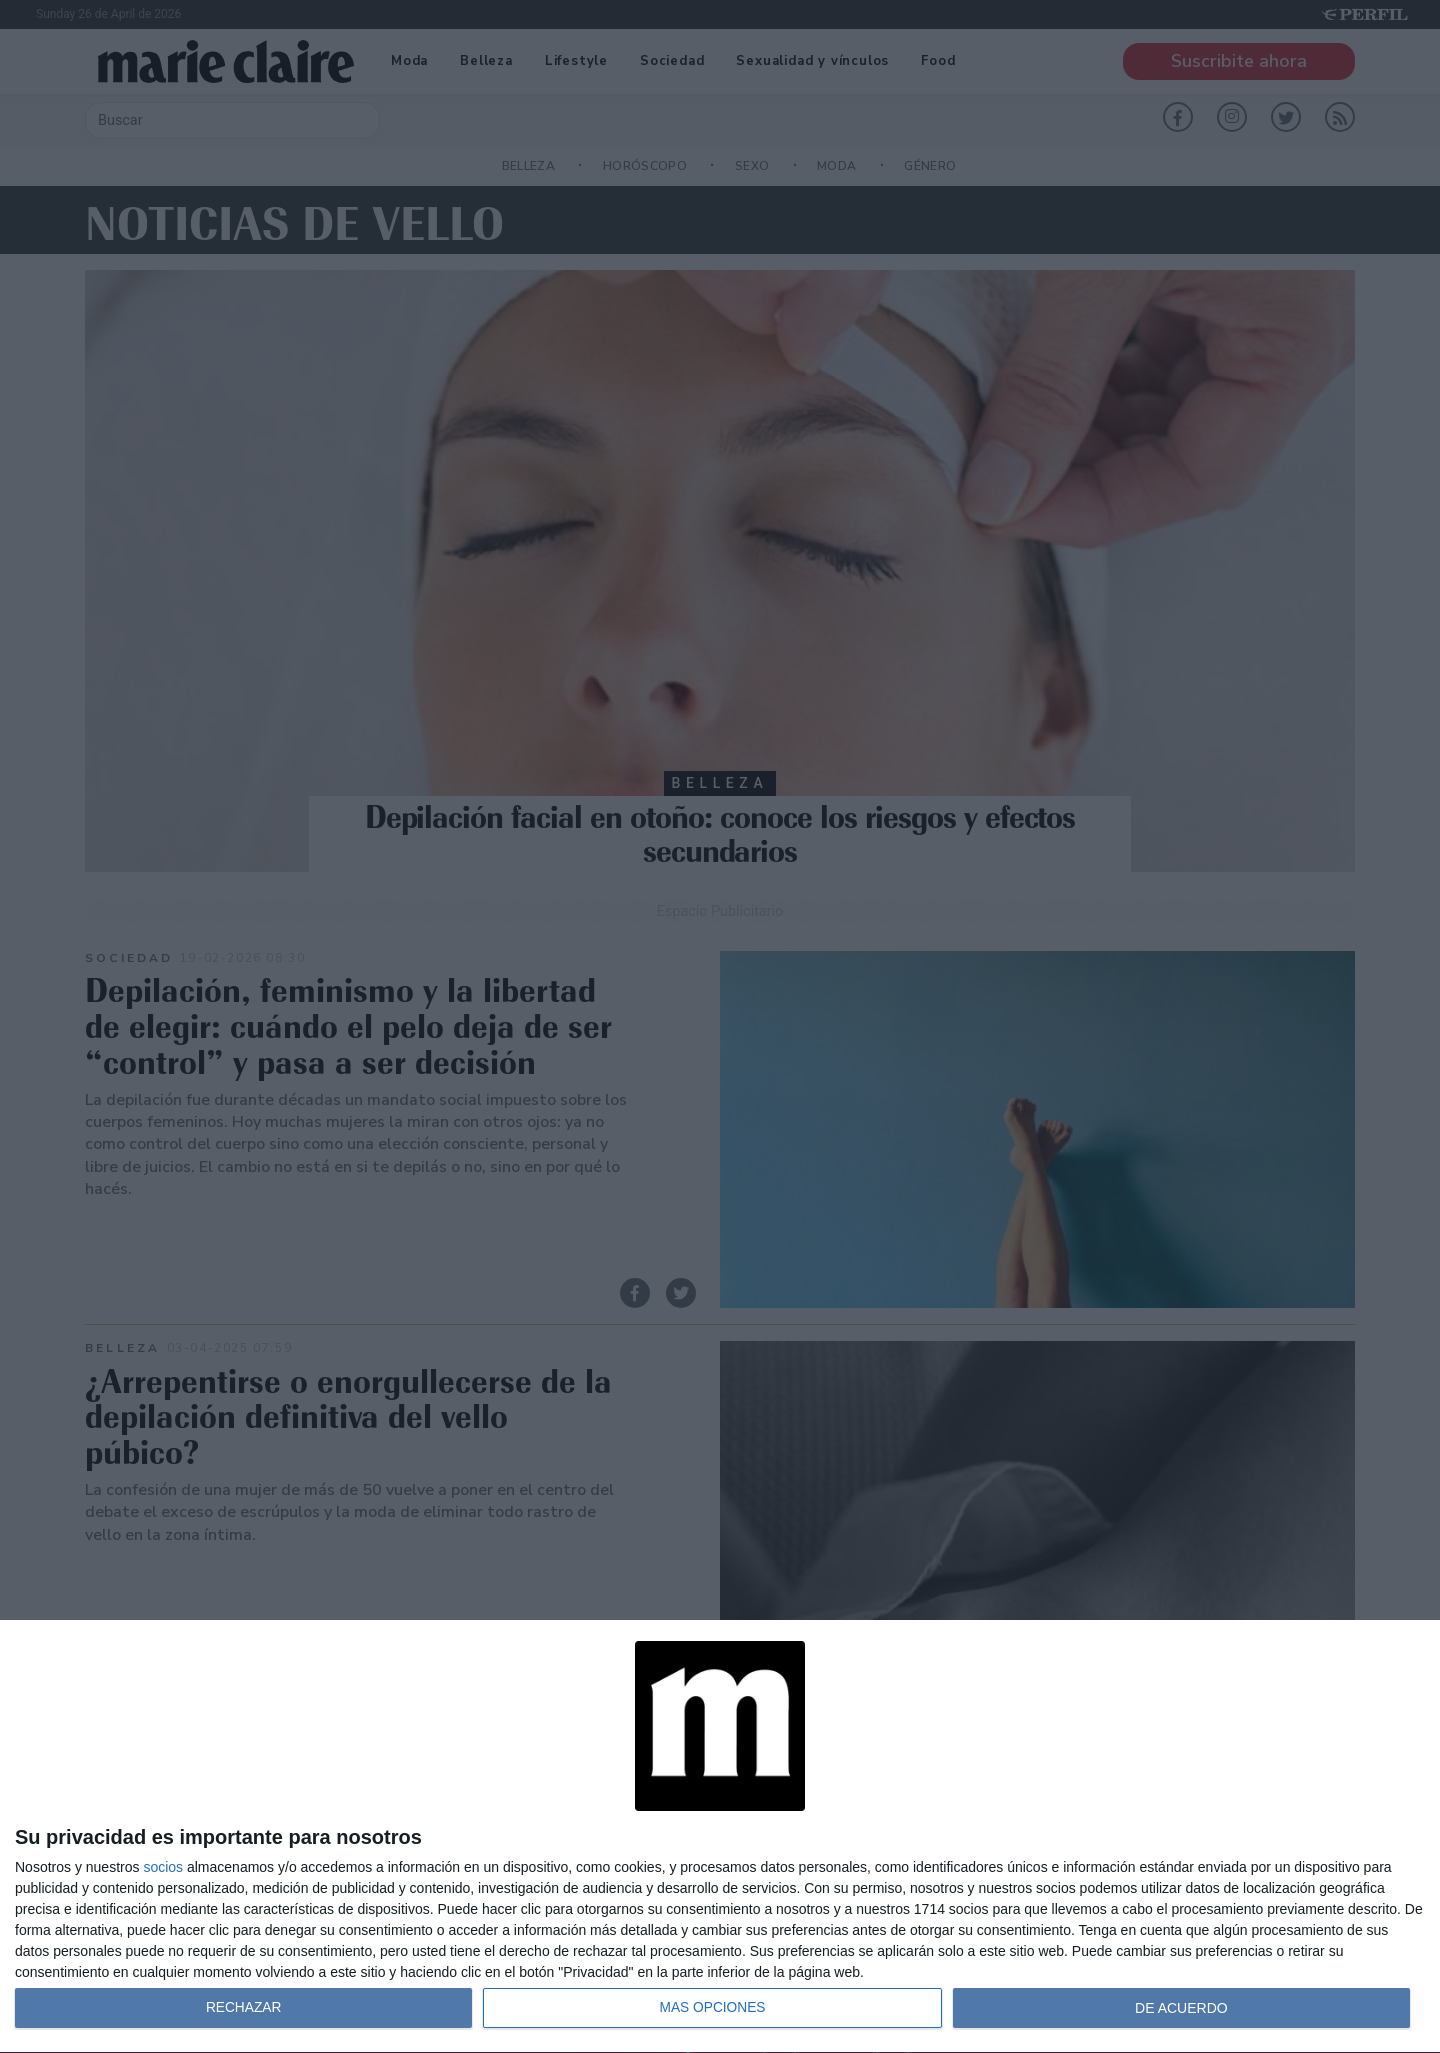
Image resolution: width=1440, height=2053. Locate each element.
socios (163, 1867)
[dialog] (720, 1837)
